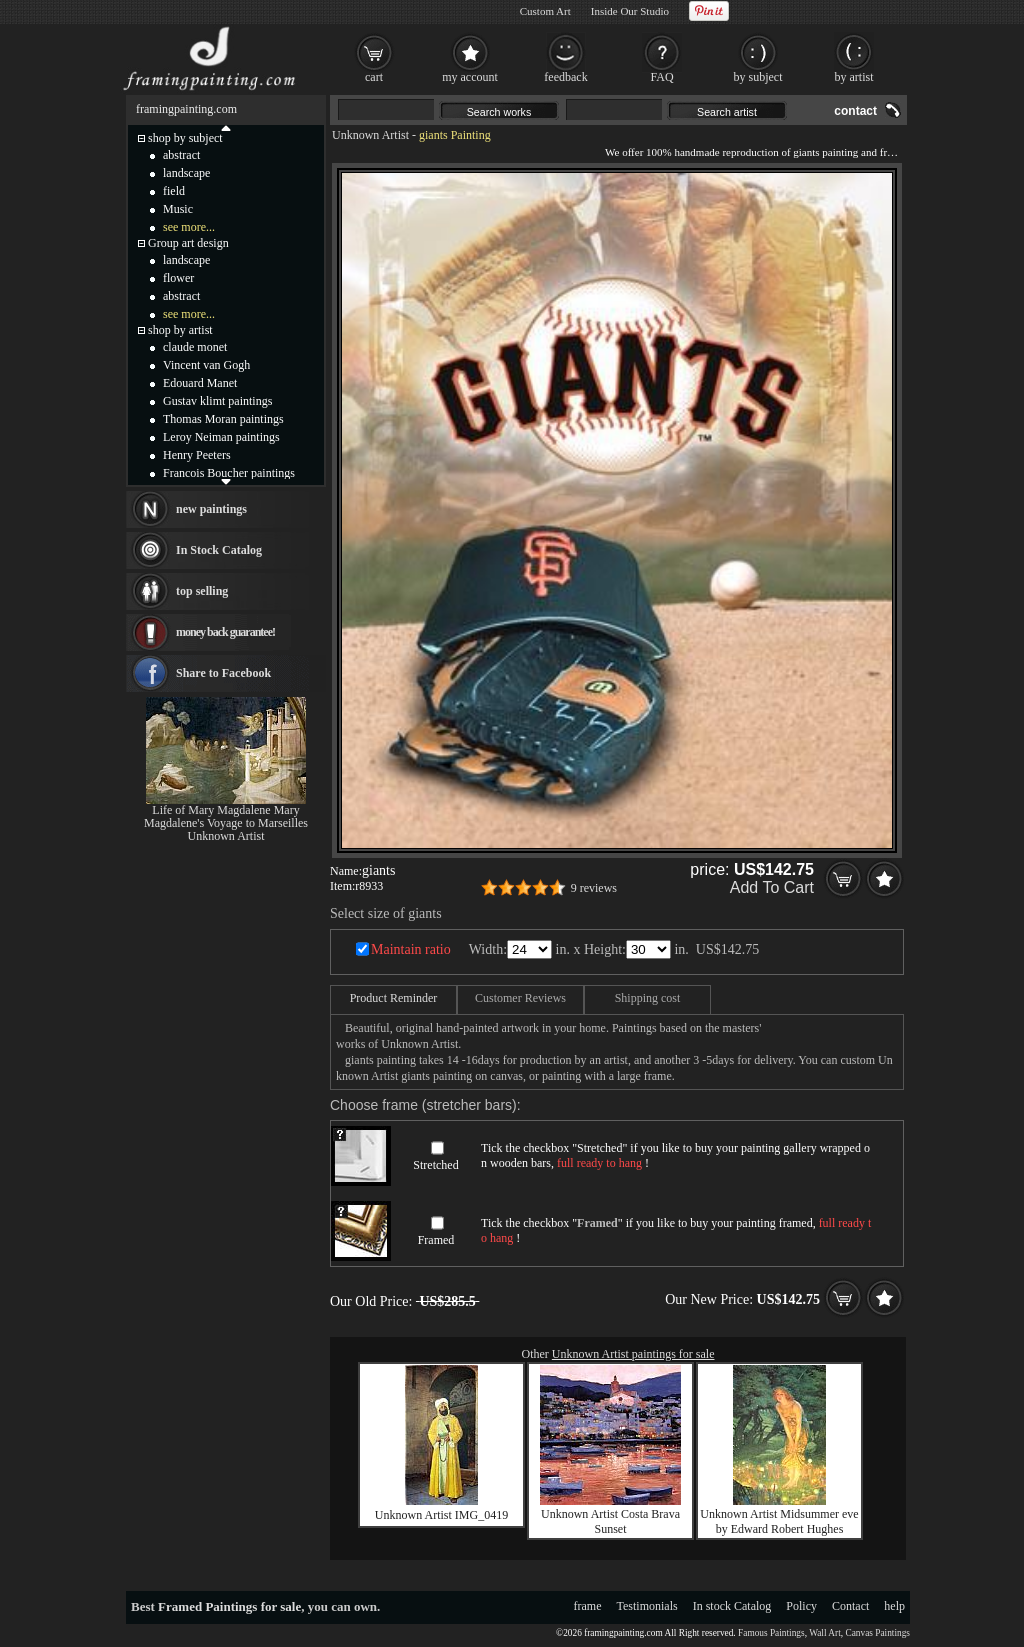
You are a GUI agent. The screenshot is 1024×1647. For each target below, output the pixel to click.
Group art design (188, 243)
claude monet (195, 347)
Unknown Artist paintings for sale (633, 1354)
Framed (436, 1240)
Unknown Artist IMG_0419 (441, 1515)
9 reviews (594, 888)
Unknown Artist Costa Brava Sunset (610, 1521)
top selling (202, 591)
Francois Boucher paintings (229, 473)
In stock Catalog (732, 1606)
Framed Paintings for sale (229, 1606)
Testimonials (647, 1606)
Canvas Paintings (877, 1633)
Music (178, 209)
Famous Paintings (771, 1633)
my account (470, 77)
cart (374, 77)
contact (855, 111)
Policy (801, 1606)
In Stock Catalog (219, 550)
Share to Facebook (223, 673)
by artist (854, 77)
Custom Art (545, 11)
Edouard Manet (200, 383)
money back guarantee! (225, 632)
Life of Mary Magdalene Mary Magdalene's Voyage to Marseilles (226, 816)
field (174, 191)
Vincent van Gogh (206, 365)
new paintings (211, 509)
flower (178, 278)
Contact (850, 1606)
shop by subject (185, 138)
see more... (189, 227)
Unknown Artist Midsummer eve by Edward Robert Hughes (779, 1521)
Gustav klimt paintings (217, 401)
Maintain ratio (411, 949)
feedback (565, 77)
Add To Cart (772, 887)
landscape (186, 173)
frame (588, 1606)
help (894, 1606)
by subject (758, 77)
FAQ (661, 77)
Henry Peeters (197, 455)
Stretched (435, 1165)
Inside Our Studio (630, 11)
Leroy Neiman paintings (221, 437)
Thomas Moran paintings (223, 419)
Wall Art (825, 1633)
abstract (181, 155)
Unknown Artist (370, 135)
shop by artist (180, 330)
